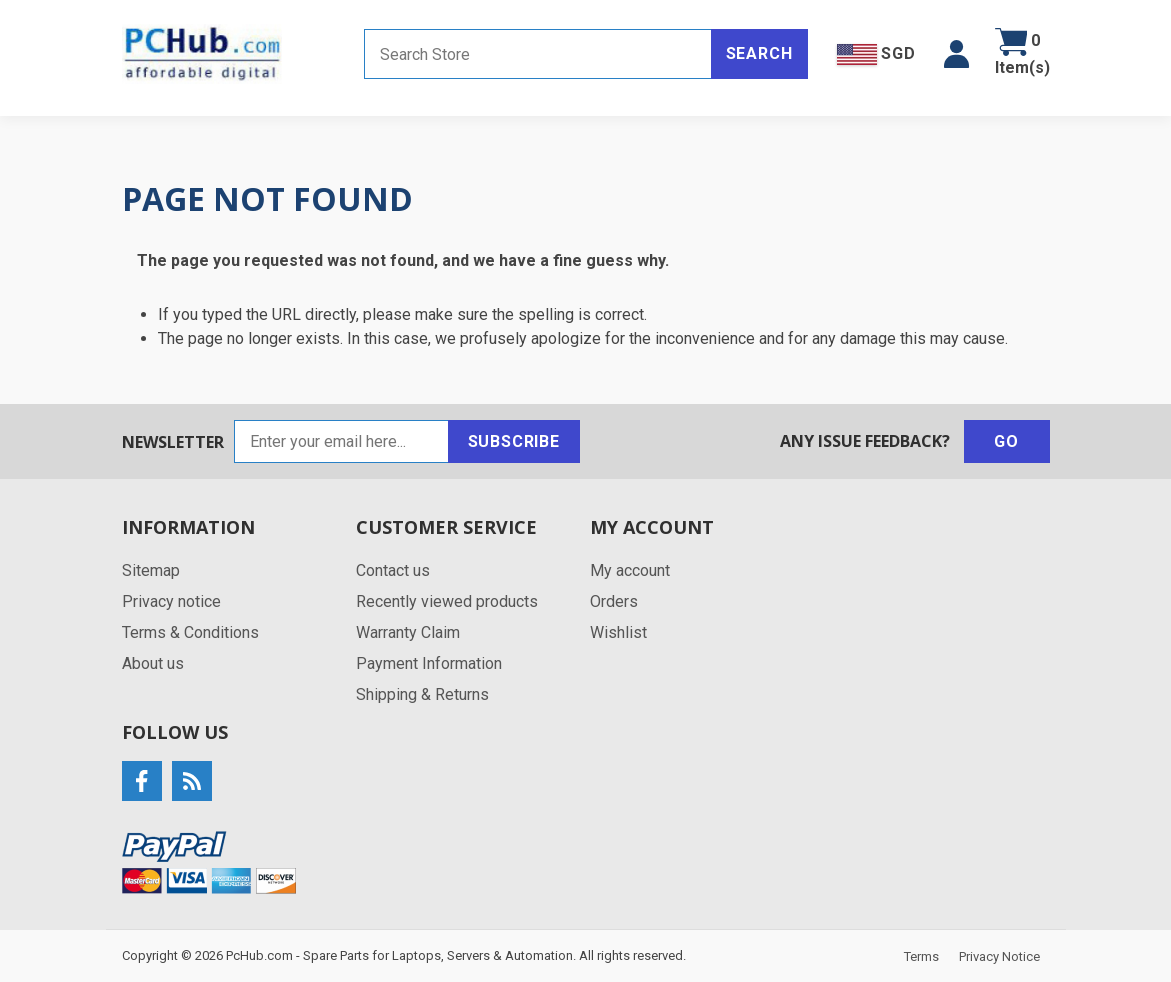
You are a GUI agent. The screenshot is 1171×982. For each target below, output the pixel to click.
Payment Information (429, 663)
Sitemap (151, 570)
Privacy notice (171, 601)
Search (759, 53)
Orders (614, 601)
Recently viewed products (447, 601)
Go (1006, 441)
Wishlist (618, 632)
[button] (956, 54)
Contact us (393, 570)
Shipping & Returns (422, 694)
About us (153, 663)
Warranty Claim (408, 632)
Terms (921, 956)
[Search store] (538, 54)
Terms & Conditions (190, 632)
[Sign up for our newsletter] (341, 441)
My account (630, 570)
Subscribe (514, 441)
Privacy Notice (999, 956)
